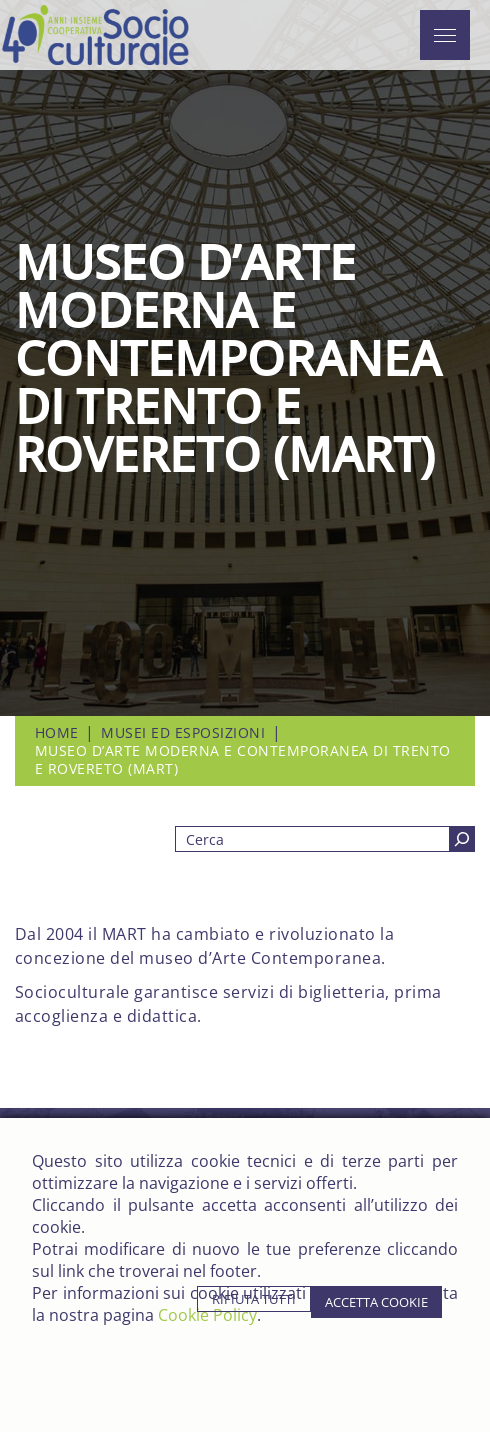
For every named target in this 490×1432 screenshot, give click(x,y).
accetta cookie (376, 1302)
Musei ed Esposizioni (183, 732)
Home (57, 732)
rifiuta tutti (254, 1299)
